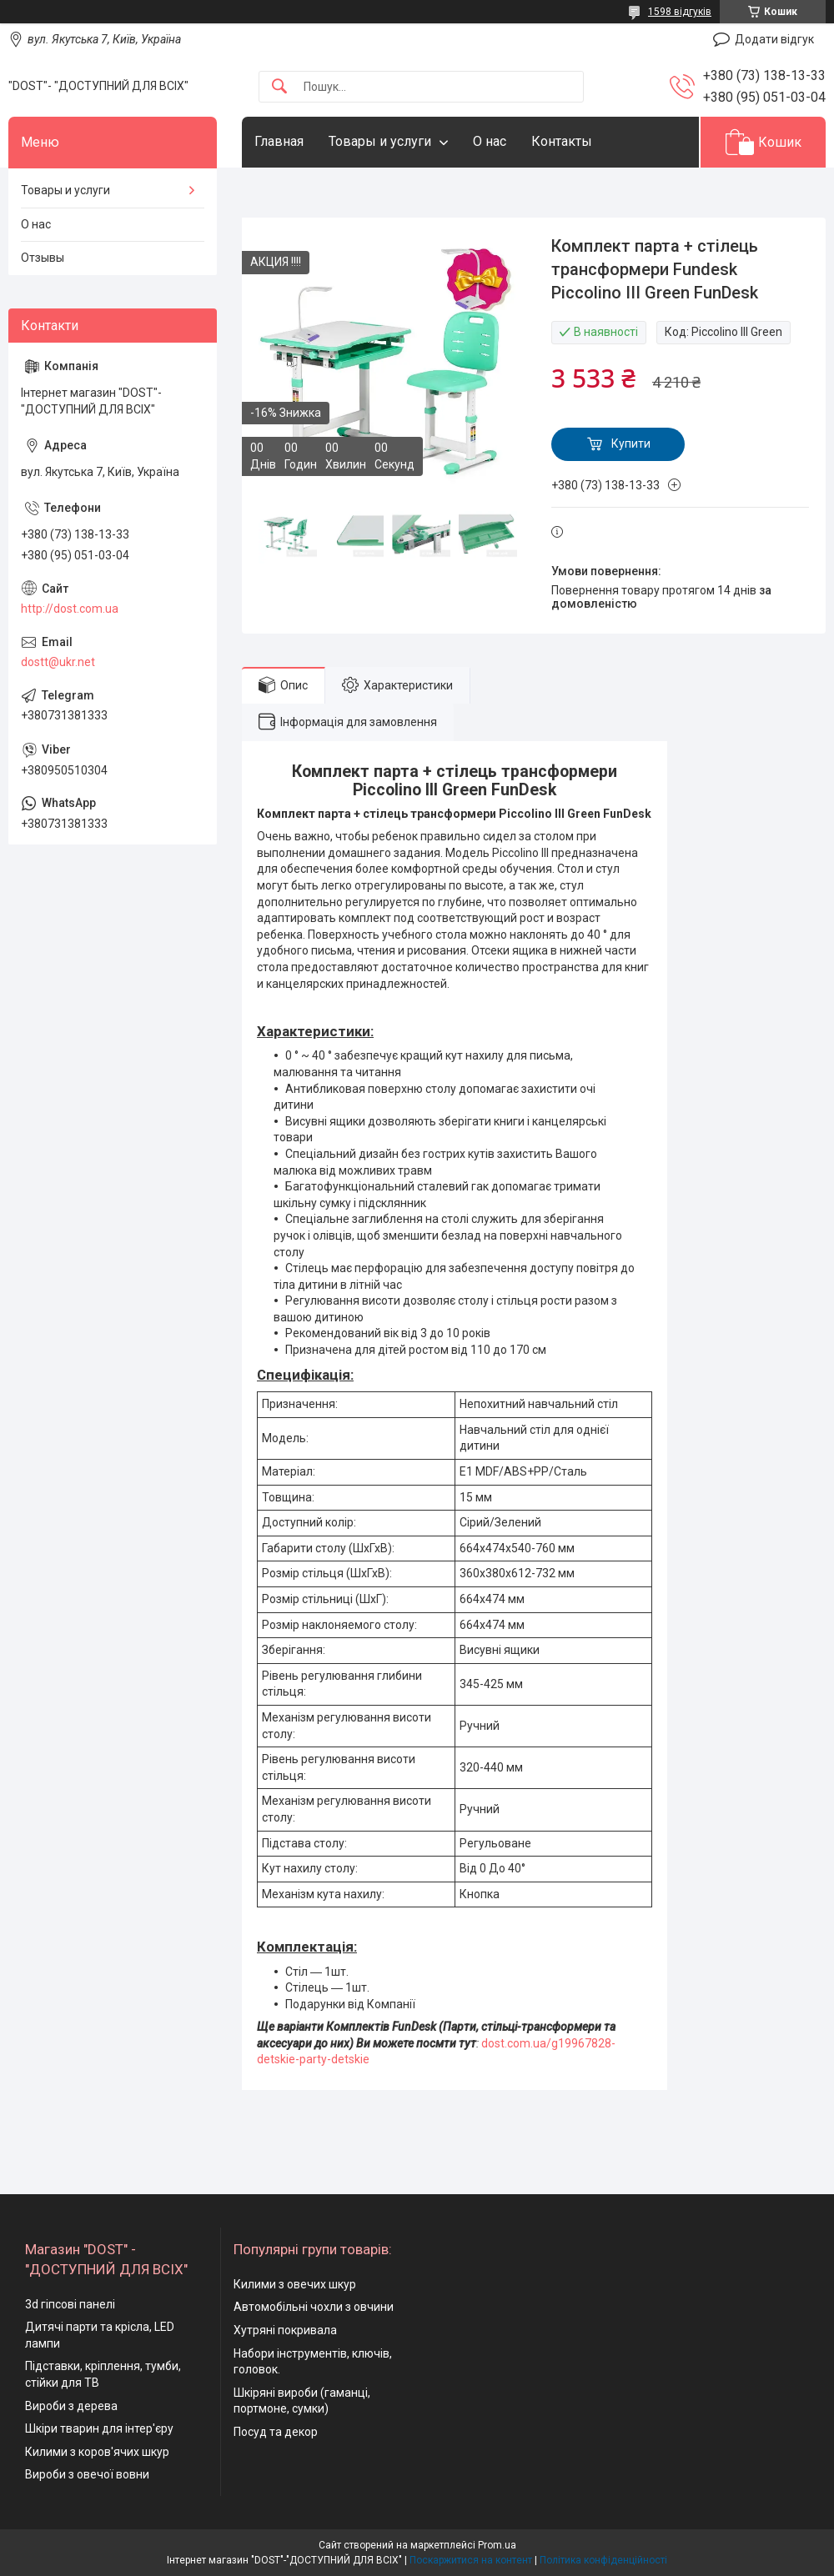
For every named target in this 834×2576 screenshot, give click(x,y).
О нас (489, 141)
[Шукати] (279, 87)
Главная (279, 141)
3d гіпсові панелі (70, 2304)
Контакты (561, 141)
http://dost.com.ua (69, 608)
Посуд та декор (276, 2431)
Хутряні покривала (285, 2330)
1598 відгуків (679, 12)
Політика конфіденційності (603, 2560)
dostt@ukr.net (58, 662)
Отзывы (42, 257)
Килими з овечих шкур (295, 2284)
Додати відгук (774, 39)
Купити (631, 443)
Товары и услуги (380, 141)
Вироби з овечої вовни (87, 2474)
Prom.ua (497, 2545)
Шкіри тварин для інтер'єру (99, 2428)
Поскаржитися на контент (470, 2560)
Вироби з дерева (71, 2406)
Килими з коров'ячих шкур (97, 2451)
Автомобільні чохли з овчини (314, 2306)
